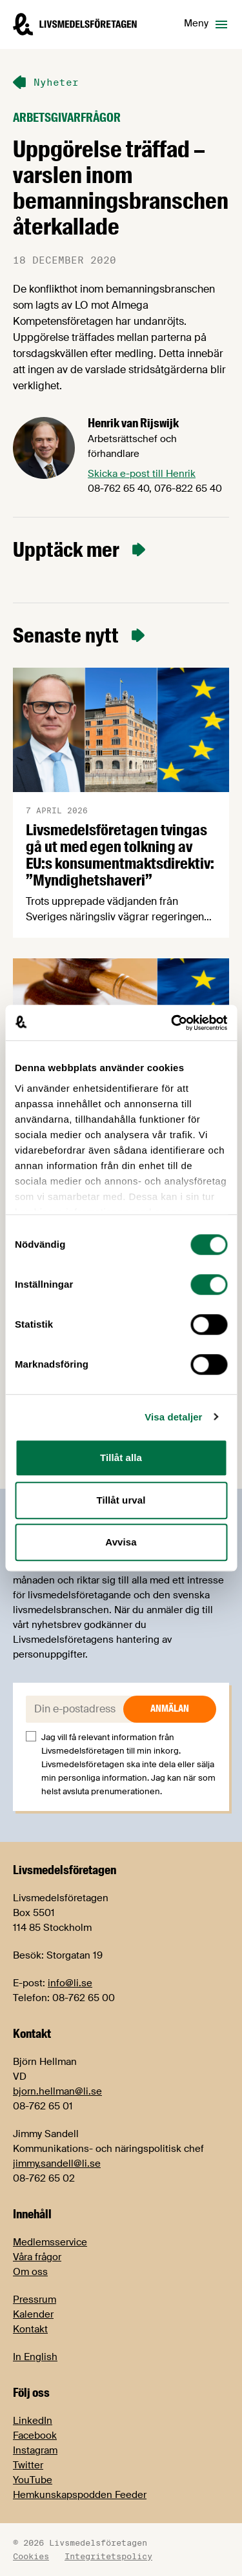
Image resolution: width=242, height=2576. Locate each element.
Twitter (28, 2465)
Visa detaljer (173, 1416)
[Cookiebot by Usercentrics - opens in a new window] (172, 1022)
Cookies (31, 2556)
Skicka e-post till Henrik (142, 473)
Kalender (33, 2314)
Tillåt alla (121, 1457)
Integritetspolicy (108, 2556)
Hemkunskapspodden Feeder (79, 2494)
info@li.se (70, 1983)
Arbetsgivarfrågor (67, 118)
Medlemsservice (50, 2242)
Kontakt (30, 2329)
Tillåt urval (121, 1500)
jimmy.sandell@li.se (57, 2163)
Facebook (35, 2435)
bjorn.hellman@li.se (57, 2091)
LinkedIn (32, 2420)
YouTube (32, 2480)
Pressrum (34, 2299)
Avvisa (120, 1541)
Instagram (35, 2450)
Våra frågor (37, 2257)
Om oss (30, 2271)
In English (35, 2356)
